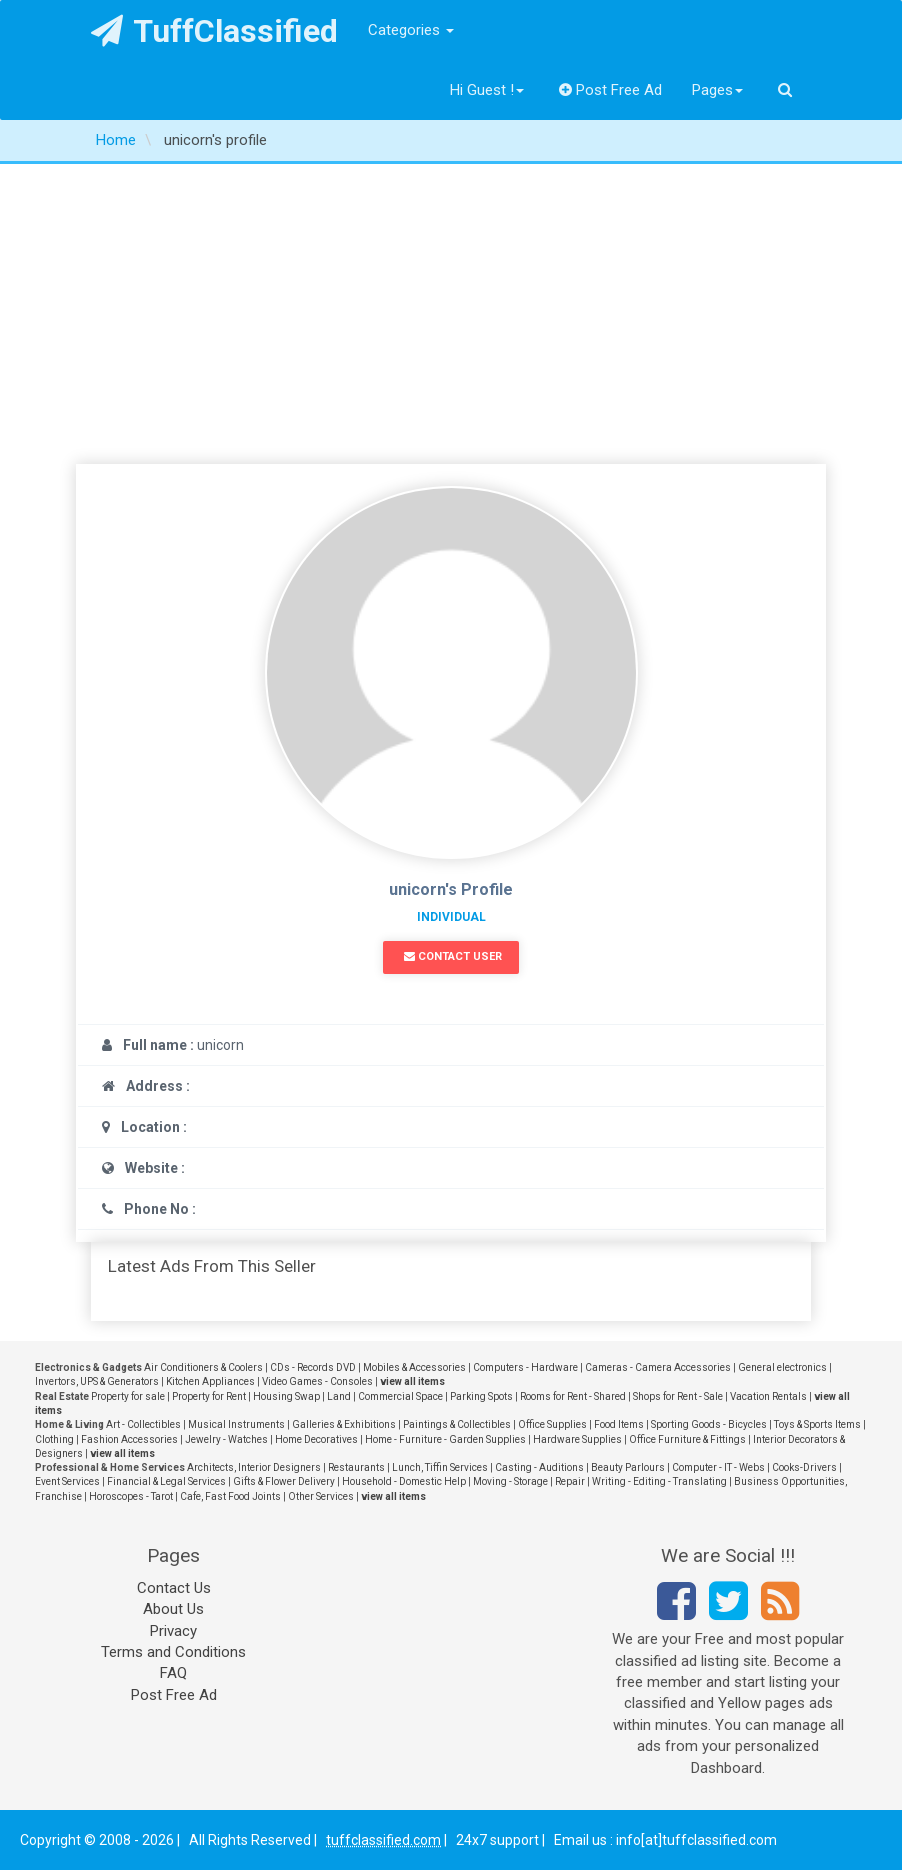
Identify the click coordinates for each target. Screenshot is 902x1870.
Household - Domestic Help (404, 1481)
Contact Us (174, 1588)
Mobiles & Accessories (414, 1367)
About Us (173, 1609)
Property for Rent (209, 1396)
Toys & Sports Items (817, 1424)
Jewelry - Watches (226, 1439)
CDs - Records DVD (313, 1367)
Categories (411, 30)
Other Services (321, 1496)
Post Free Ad (611, 90)
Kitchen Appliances (210, 1381)
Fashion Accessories (129, 1439)
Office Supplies (552, 1424)
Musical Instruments (236, 1424)
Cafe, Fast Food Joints (230, 1496)
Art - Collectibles (143, 1424)
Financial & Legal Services (166, 1481)
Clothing (54, 1439)
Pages (717, 90)
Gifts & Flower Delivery (284, 1481)
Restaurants (356, 1467)
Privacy (173, 1631)
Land (339, 1396)
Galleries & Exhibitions (344, 1424)
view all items (412, 1381)
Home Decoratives (316, 1439)
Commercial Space (400, 1396)
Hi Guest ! (487, 90)
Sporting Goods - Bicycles (709, 1424)
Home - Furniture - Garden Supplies (445, 1439)
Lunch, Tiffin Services (440, 1467)
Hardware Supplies (577, 1439)
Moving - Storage (510, 1481)
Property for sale (128, 1396)
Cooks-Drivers (804, 1467)
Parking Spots (481, 1396)
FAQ (173, 1673)
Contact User (453, 956)
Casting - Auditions (539, 1467)
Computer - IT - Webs (718, 1467)
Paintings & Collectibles (457, 1424)
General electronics (782, 1367)
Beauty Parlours (628, 1467)
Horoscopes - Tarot (131, 1496)
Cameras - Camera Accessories (658, 1367)
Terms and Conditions (173, 1652)
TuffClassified (214, 31)
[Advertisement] (451, 314)
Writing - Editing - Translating (659, 1481)
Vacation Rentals (768, 1396)
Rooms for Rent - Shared (573, 1396)
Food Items (619, 1424)
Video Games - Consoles (317, 1381)
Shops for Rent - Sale (678, 1396)
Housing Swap (286, 1396)
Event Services (67, 1481)
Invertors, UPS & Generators (97, 1381)
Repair (570, 1481)
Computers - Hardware (525, 1367)
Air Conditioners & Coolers (203, 1367)
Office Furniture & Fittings (687, 1439)
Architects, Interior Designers (254, 1467)
